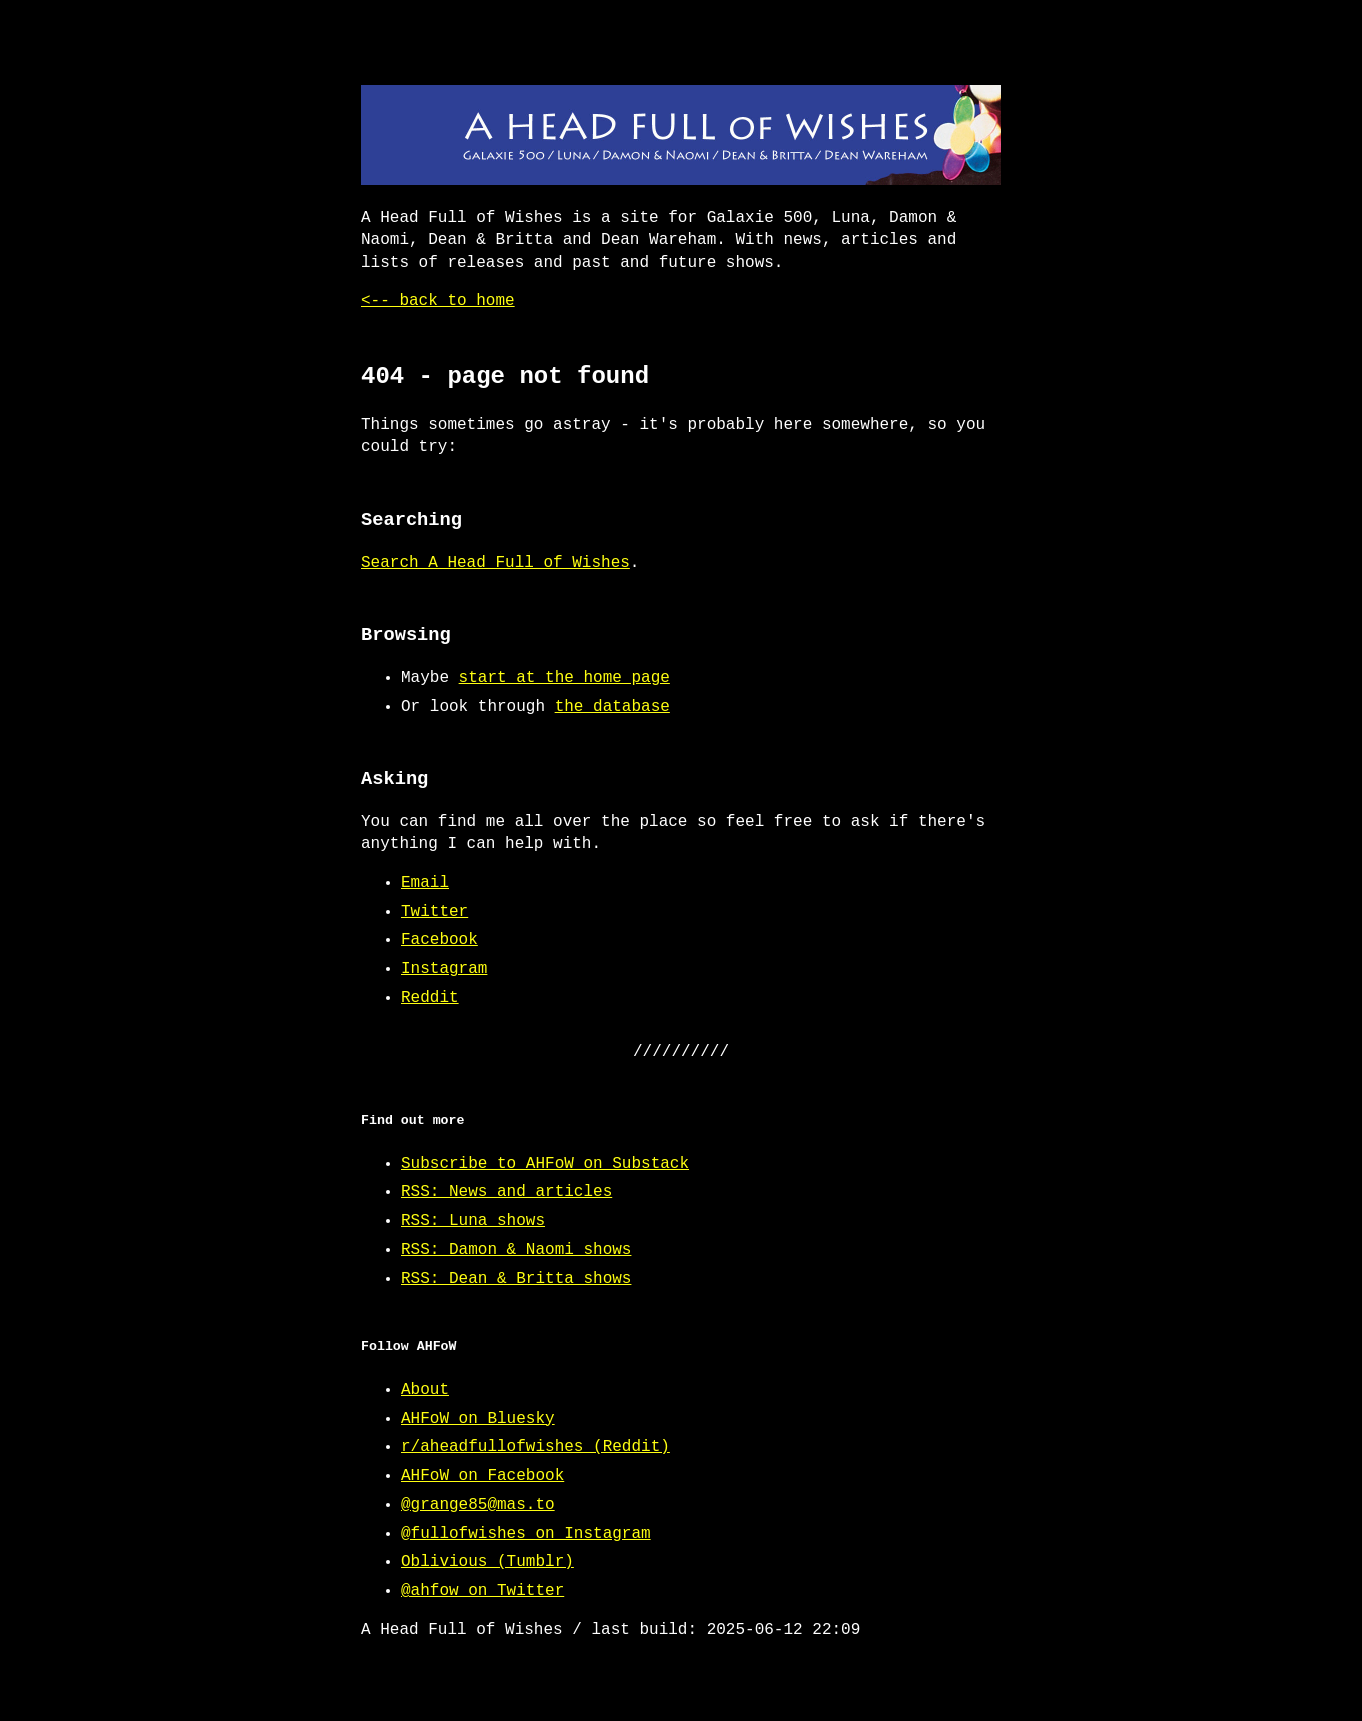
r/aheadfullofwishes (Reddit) (535, 1447)
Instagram (444, 969)
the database (612, 707)
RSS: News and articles (506, 1192)
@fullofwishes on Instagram (526, 1534)
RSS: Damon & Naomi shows (516, 1250)
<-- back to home (438, 301)
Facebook (439, 940)
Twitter (434, 912)
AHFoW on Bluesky (478, 1419)
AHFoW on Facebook (482, 1476)
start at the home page (564, 678)
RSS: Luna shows (473, 1221)
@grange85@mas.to (478, 1505)
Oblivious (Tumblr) (487, 1562)
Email (425, 883)
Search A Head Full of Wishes (495, 563)
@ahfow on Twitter (482, 1591)
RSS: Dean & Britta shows (516, 1279)
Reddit (430, 998)
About (425, 1390)
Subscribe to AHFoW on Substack (545, 1164)
